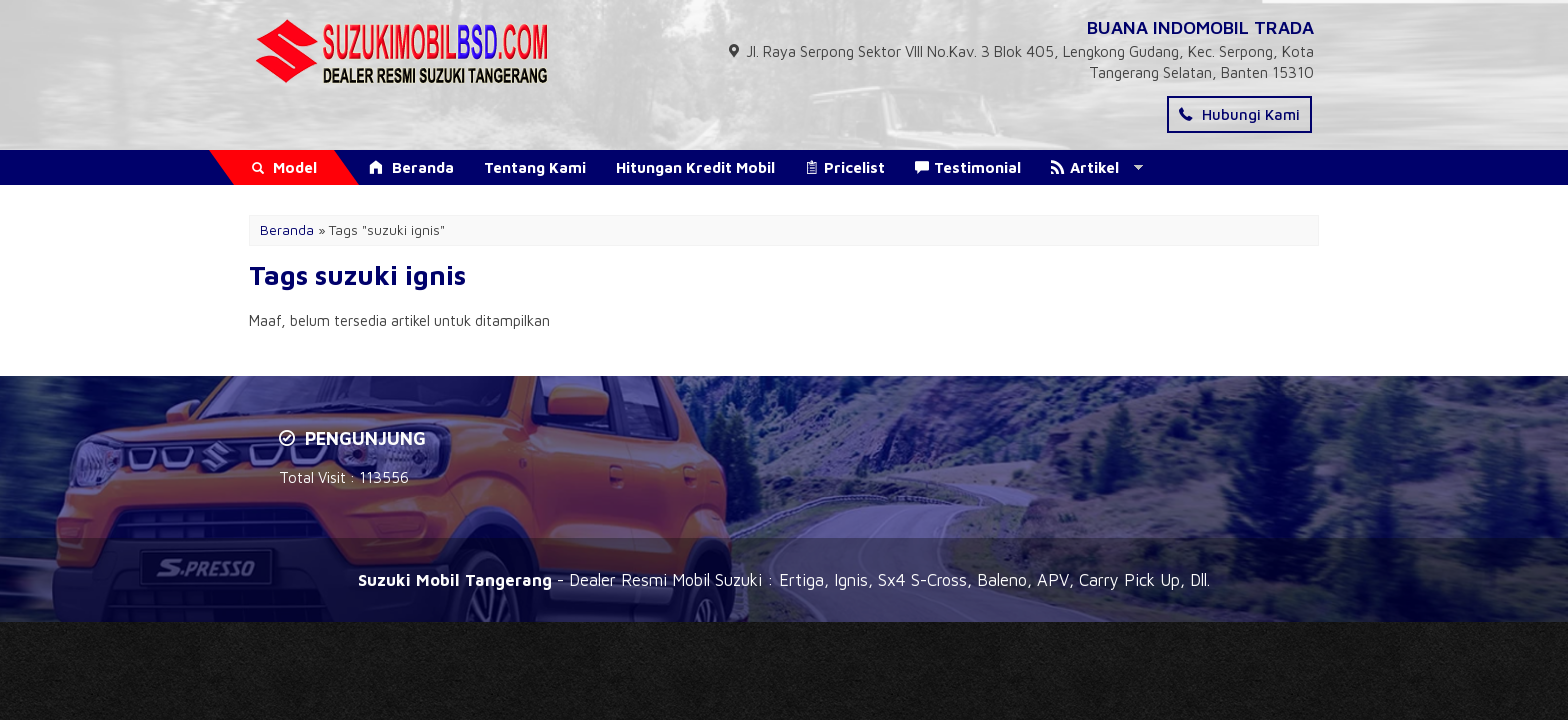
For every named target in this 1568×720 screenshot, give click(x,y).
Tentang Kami (535, 167)
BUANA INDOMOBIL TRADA (1200, 27)
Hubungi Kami (1239, 114)
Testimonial (968, 167)
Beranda (411, 167)
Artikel (1085, 167)
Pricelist (845, 167)
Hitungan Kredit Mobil (695, 167)
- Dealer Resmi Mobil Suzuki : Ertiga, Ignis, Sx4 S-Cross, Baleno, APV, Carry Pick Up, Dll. (784, 579)
